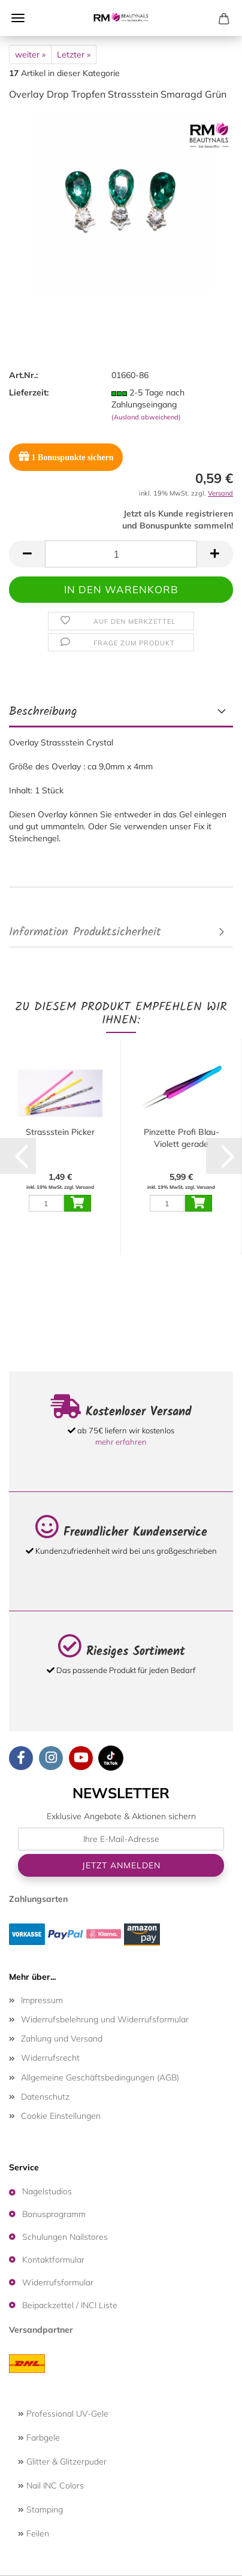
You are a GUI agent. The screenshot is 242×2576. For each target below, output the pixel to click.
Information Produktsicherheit (85, 932)
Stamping (40, 2509)
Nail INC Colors (51, 2485)
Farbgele (39, 2437)
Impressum (42, 2000)
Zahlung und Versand (61, 2038)
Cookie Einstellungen (61, 2115)
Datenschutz (45, 2096)
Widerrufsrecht (50, 2057)
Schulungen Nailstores (65, 2236)
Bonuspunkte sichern (66, 456)
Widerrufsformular (57, 2282)
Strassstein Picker (60, 1132)
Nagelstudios (47, 2191)
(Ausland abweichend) (146, 417)
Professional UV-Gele (63, 2413)
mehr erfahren (121, 1441)
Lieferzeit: (29, 392)
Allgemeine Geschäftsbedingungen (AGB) (100, 2077)
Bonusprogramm (54, 2214)
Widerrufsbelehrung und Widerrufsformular (105, 2019)
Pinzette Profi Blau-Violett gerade (181, 1138)
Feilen (33, 2533)
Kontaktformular (53, 2259)
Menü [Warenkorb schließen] (18, 18)
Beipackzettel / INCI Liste (69, 2305)
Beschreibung (43, 711)
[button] (27, 553)
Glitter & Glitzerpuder (62, 2461)
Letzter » (73, 54)
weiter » (30, 54)
